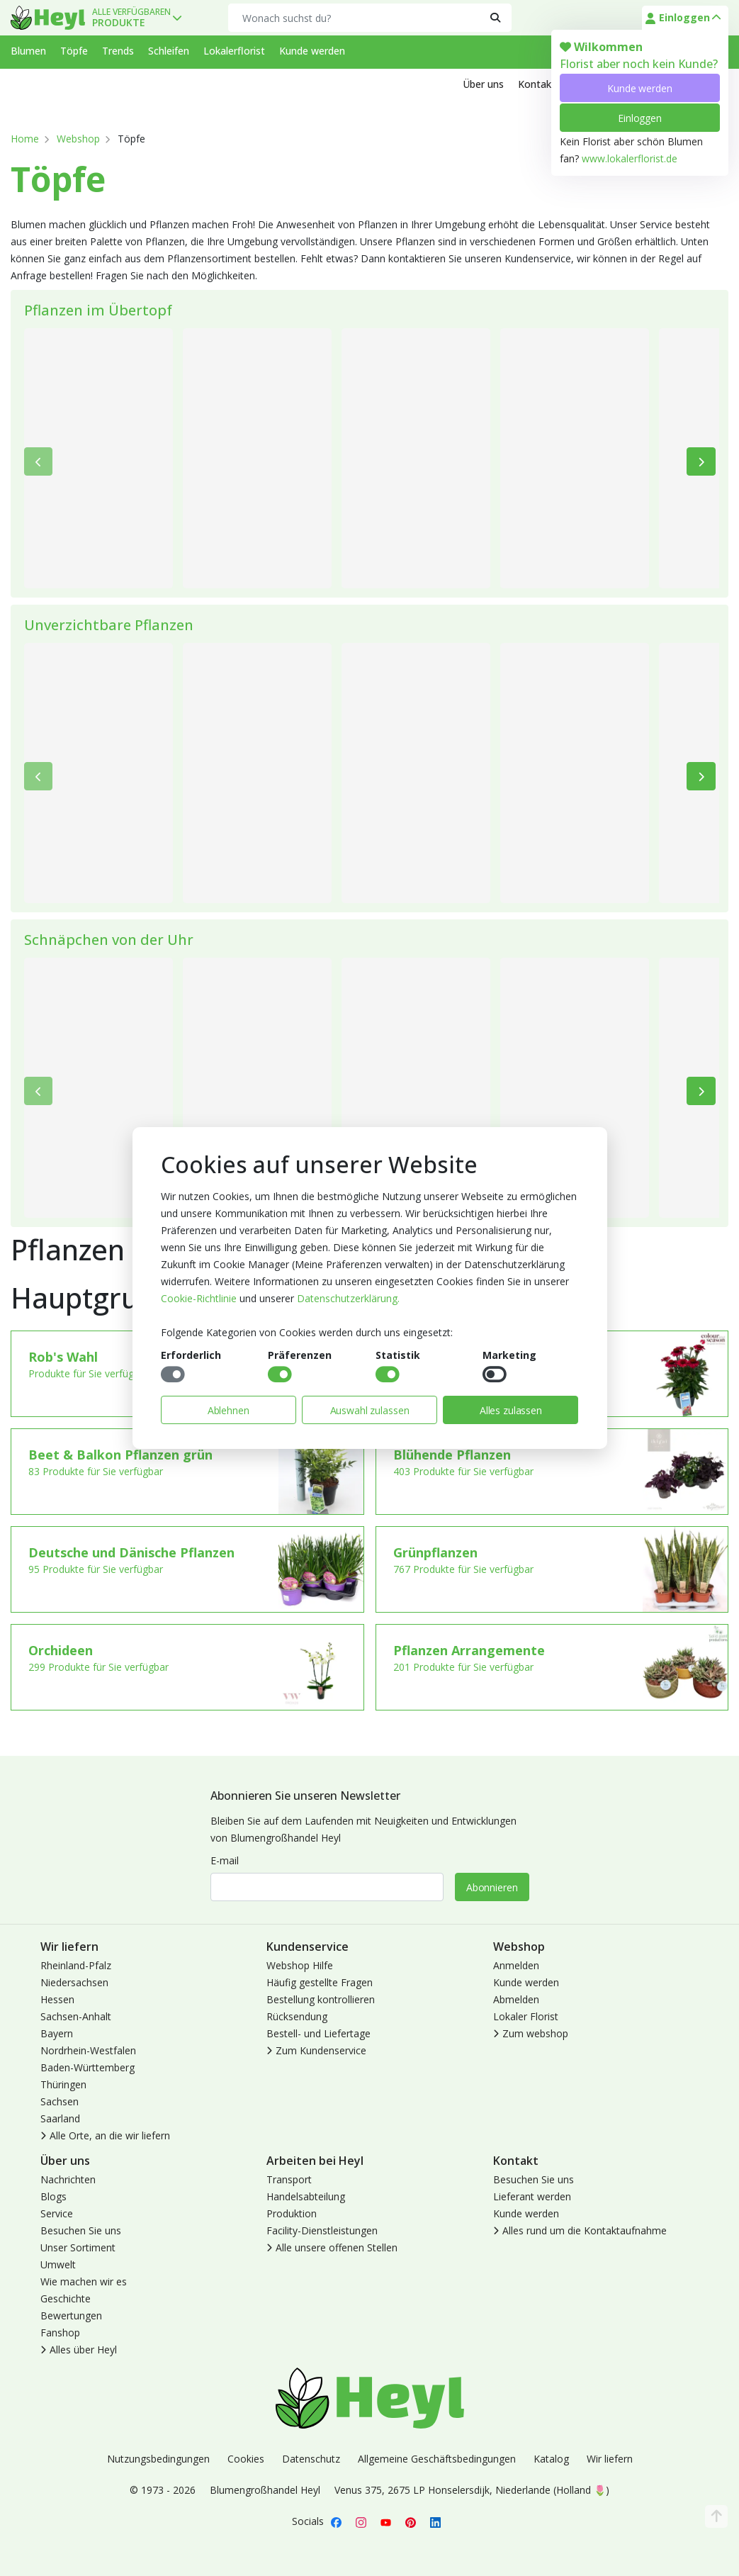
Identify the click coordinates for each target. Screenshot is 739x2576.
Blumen (28, 50)
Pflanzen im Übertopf (98, 310)
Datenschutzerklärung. (348, 1298)
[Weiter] (701, 461)
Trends (118, 50)
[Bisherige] (38, 461)
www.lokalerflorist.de (629, 158)
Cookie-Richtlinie (199, 1298)
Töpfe (74, 50)
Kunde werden (639, 88)
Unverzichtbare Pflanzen (108, 624)
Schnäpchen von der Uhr (108, 939)
